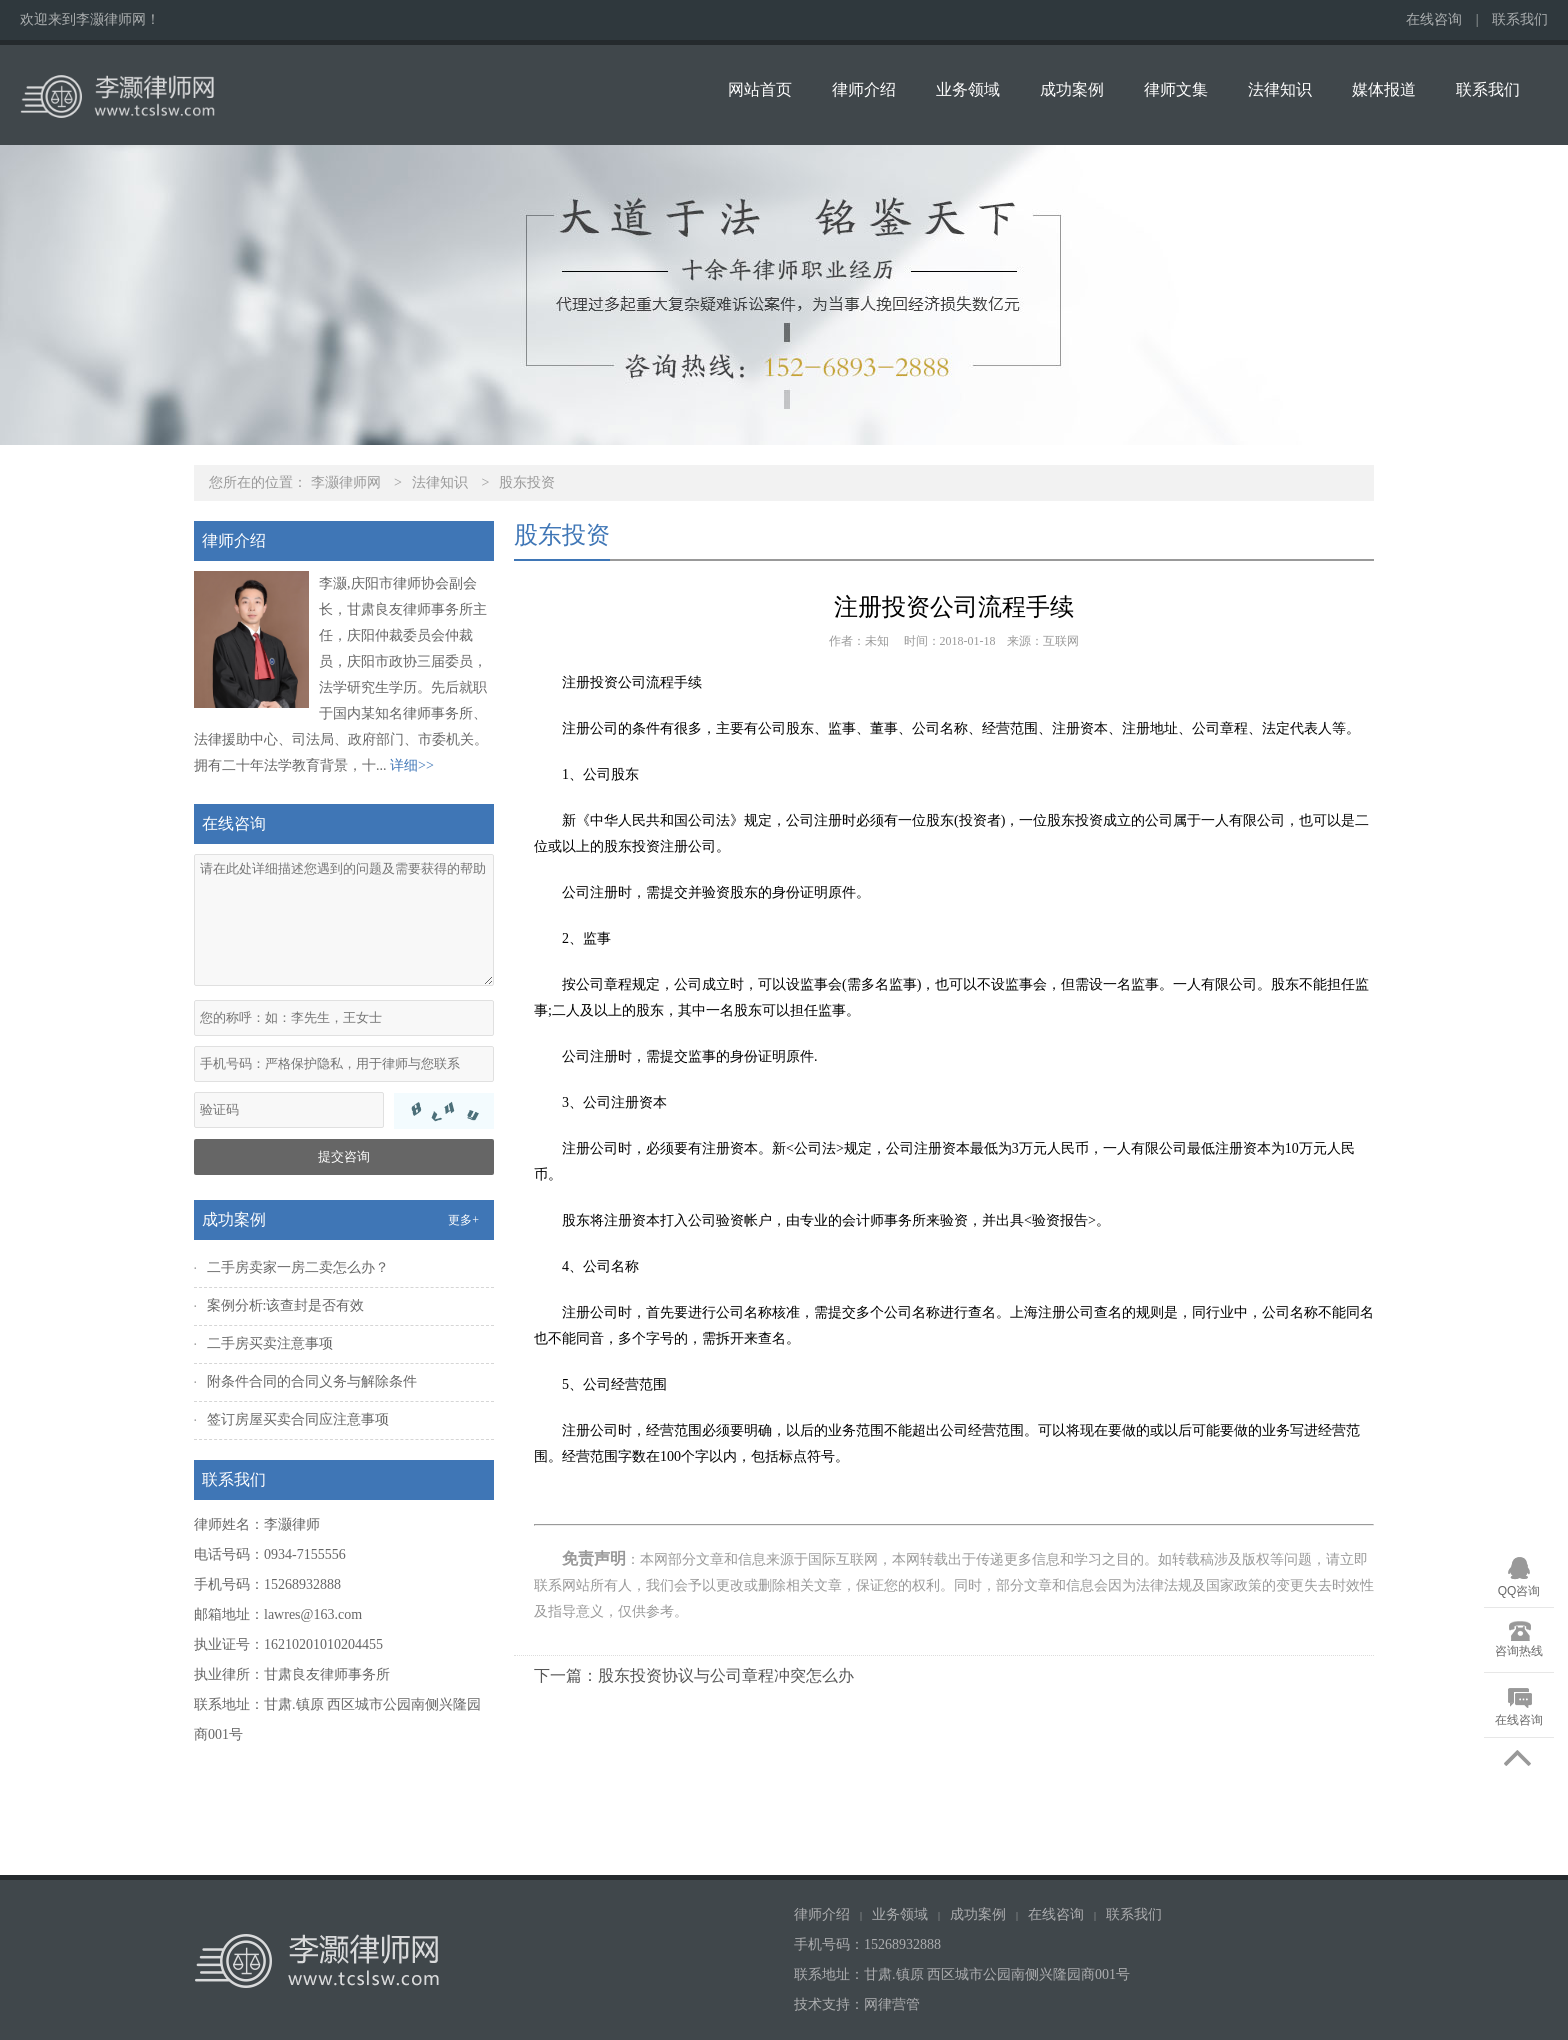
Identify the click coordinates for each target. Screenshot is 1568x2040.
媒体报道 (1384, 89)
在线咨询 (1434, 19)
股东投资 (527, 482)
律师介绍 (864, 89)
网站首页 (760, 89)
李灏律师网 (346, 482)
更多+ (463, 1220)
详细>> (412, 765)
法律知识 (1280, 89)
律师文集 (1176, 89)
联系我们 (1520, 19)
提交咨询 (344, 1156)
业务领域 (968, 89)
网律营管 (892, 2004)
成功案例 (1072, 89)
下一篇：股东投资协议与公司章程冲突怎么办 (694, 1675)
